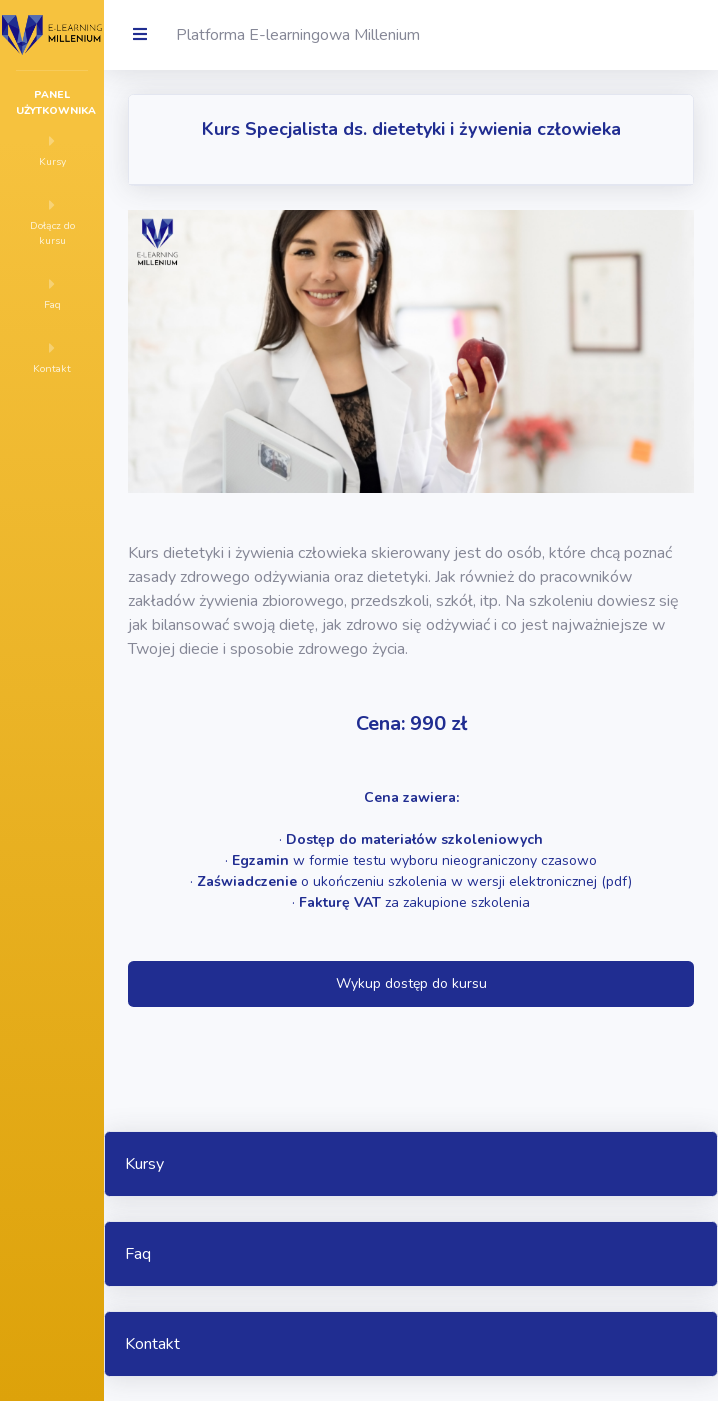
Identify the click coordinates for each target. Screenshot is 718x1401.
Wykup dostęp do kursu (411, 983)
